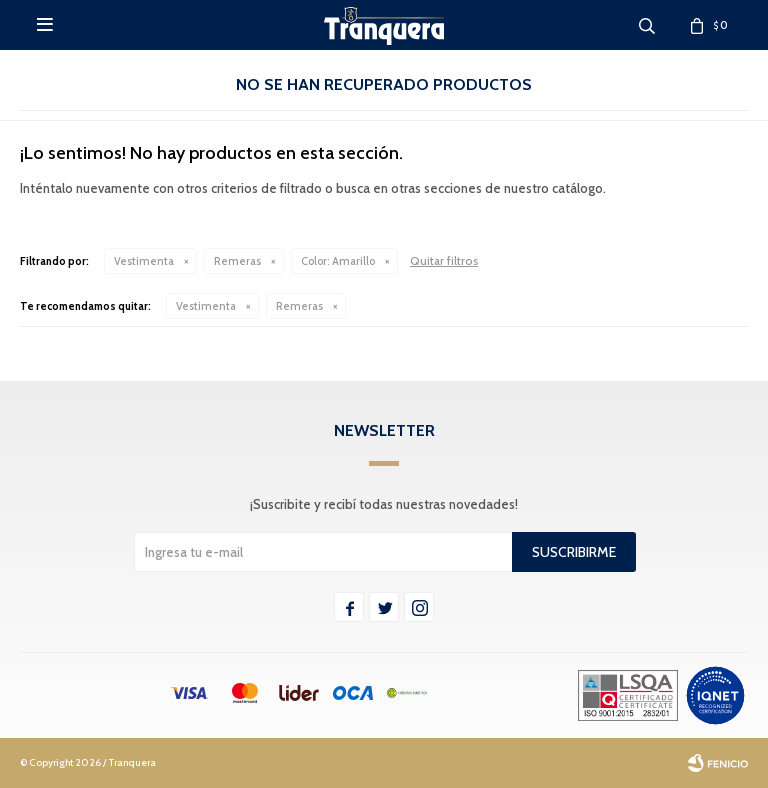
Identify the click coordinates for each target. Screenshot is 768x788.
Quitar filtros (444, 260)
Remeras (237, 261)
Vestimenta (144, 261)
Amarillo (338, 261)
